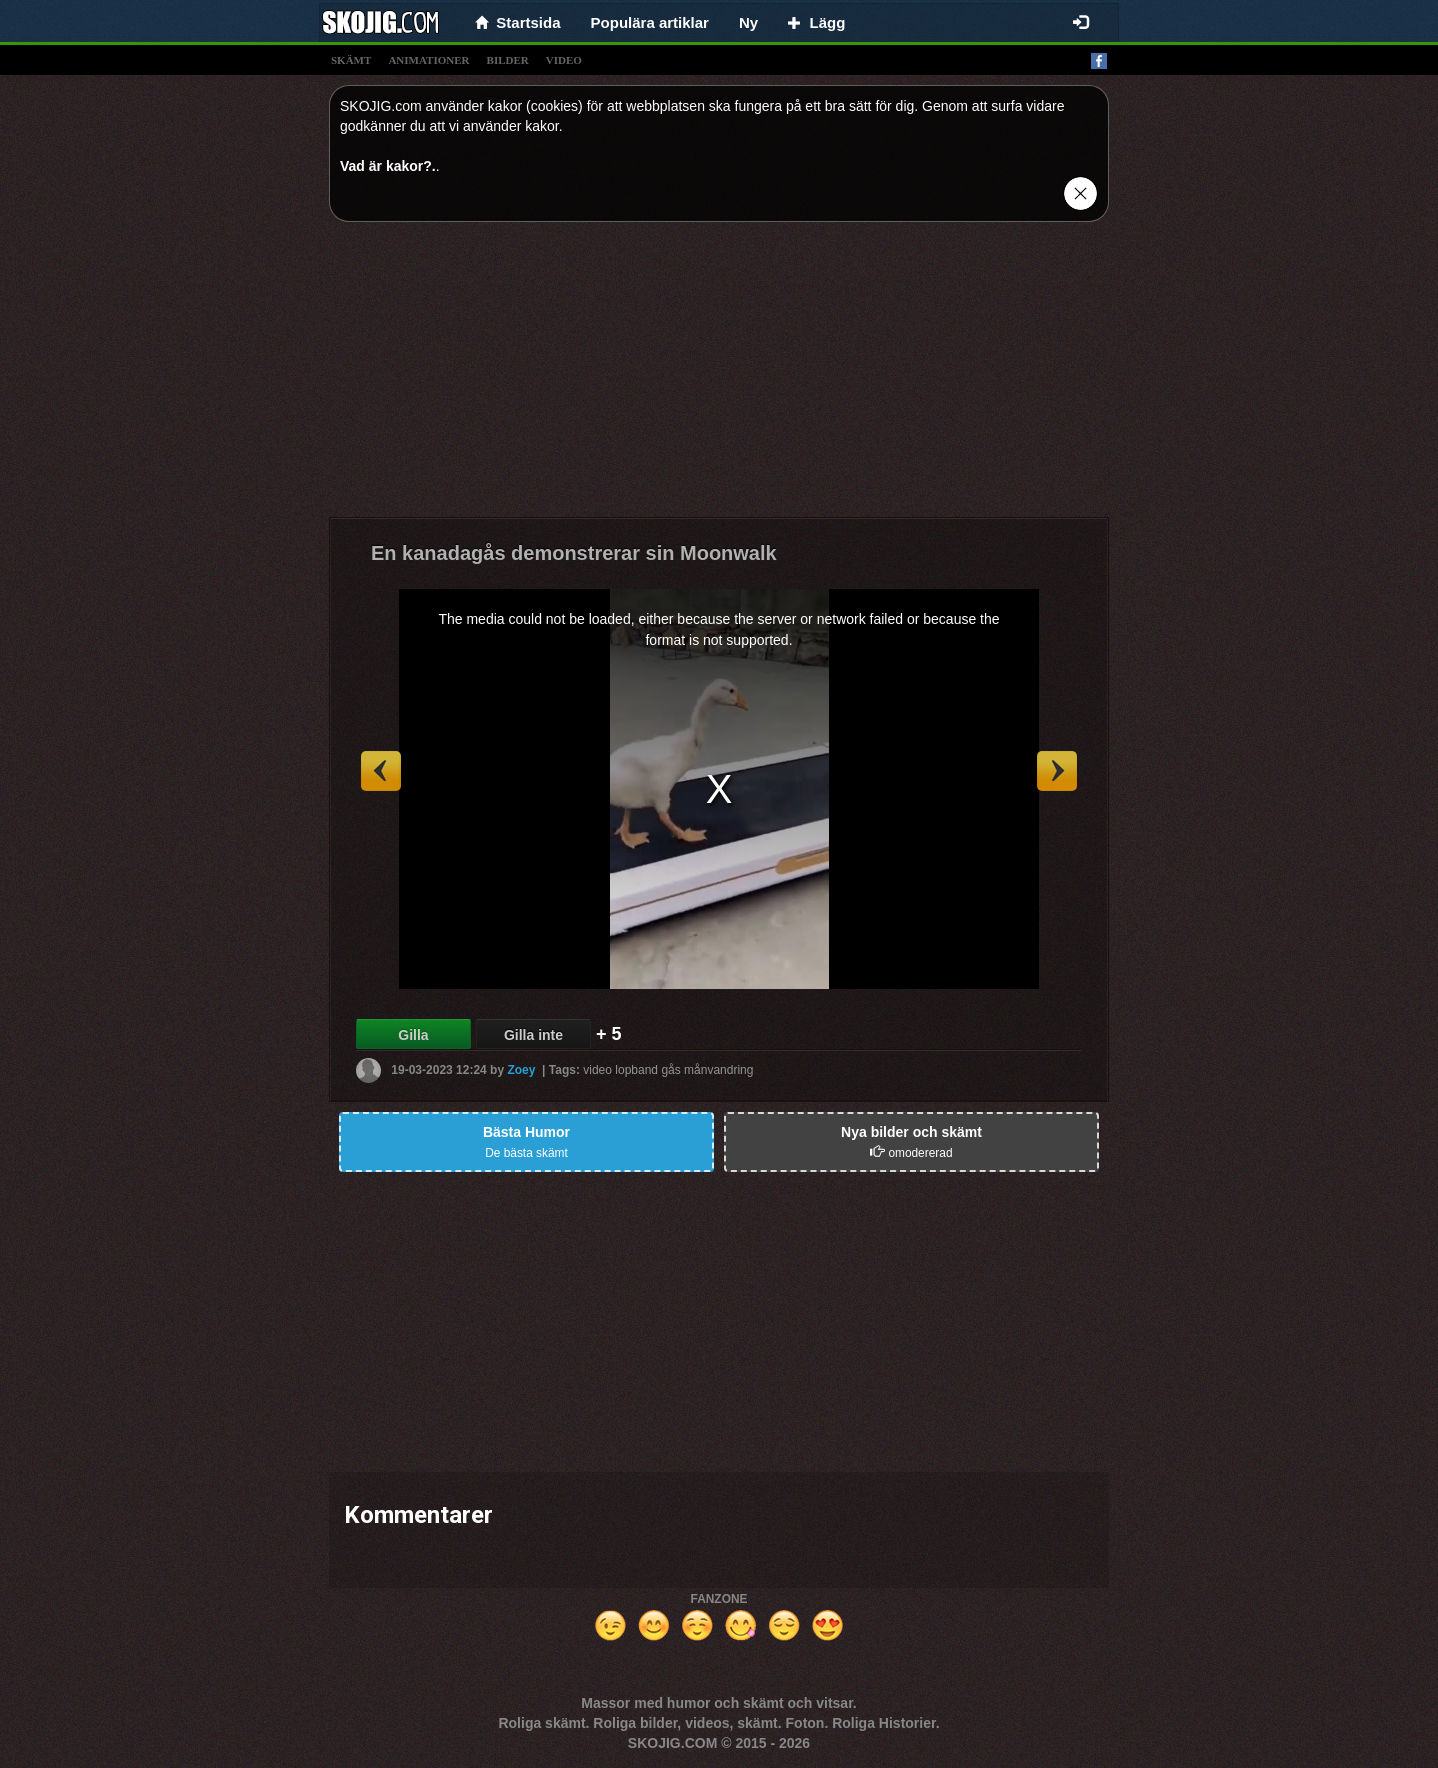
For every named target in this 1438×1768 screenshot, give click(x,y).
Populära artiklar (650, 22)
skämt (351, 60)
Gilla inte (533, 1035)
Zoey (521, 1070)
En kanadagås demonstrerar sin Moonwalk (574, 553)
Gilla (413, 1035)
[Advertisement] (719, 377)
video (564, 60)
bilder (508, 60)
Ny (748, 22)
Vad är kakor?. (388, 166)
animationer (428, 60)
